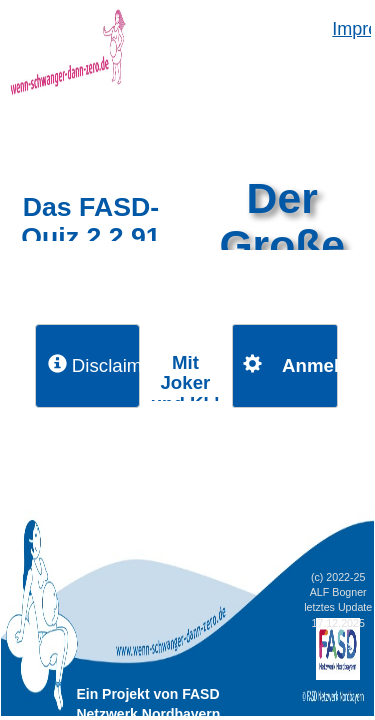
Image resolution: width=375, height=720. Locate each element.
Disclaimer (94, 365)
